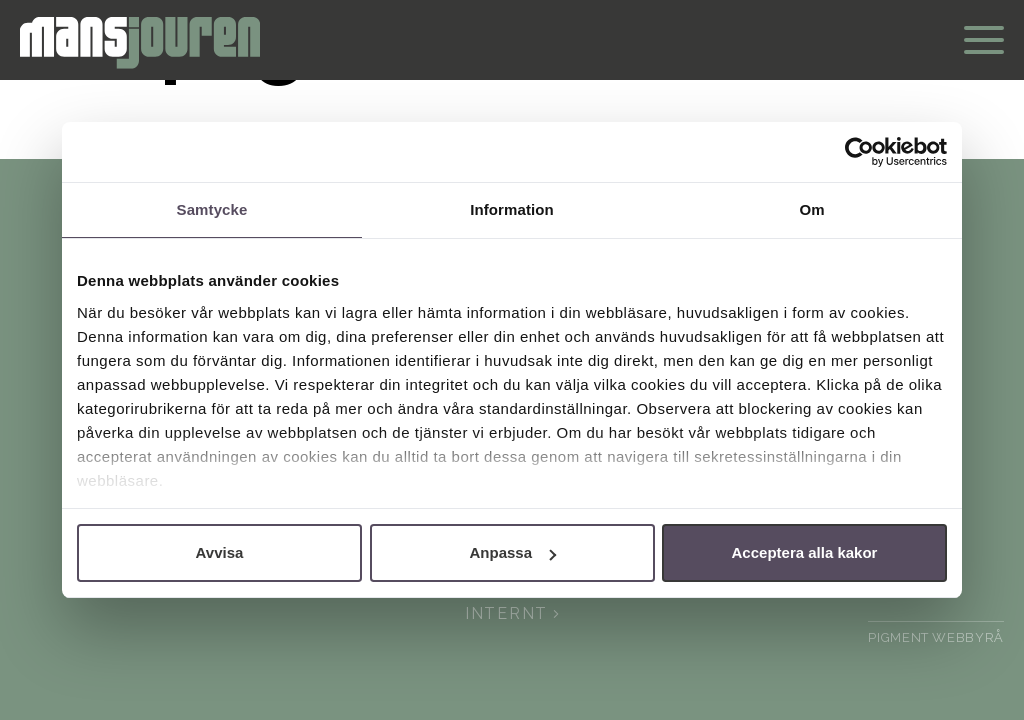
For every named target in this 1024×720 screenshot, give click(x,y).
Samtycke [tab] (212, 209)
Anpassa (512, 552)
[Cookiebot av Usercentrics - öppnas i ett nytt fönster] (859, 152)
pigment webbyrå (936, 637)
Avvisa (220, 552)
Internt (512, 613)
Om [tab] (811, 209)
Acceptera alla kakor (805, 552)
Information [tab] (512, 209)
